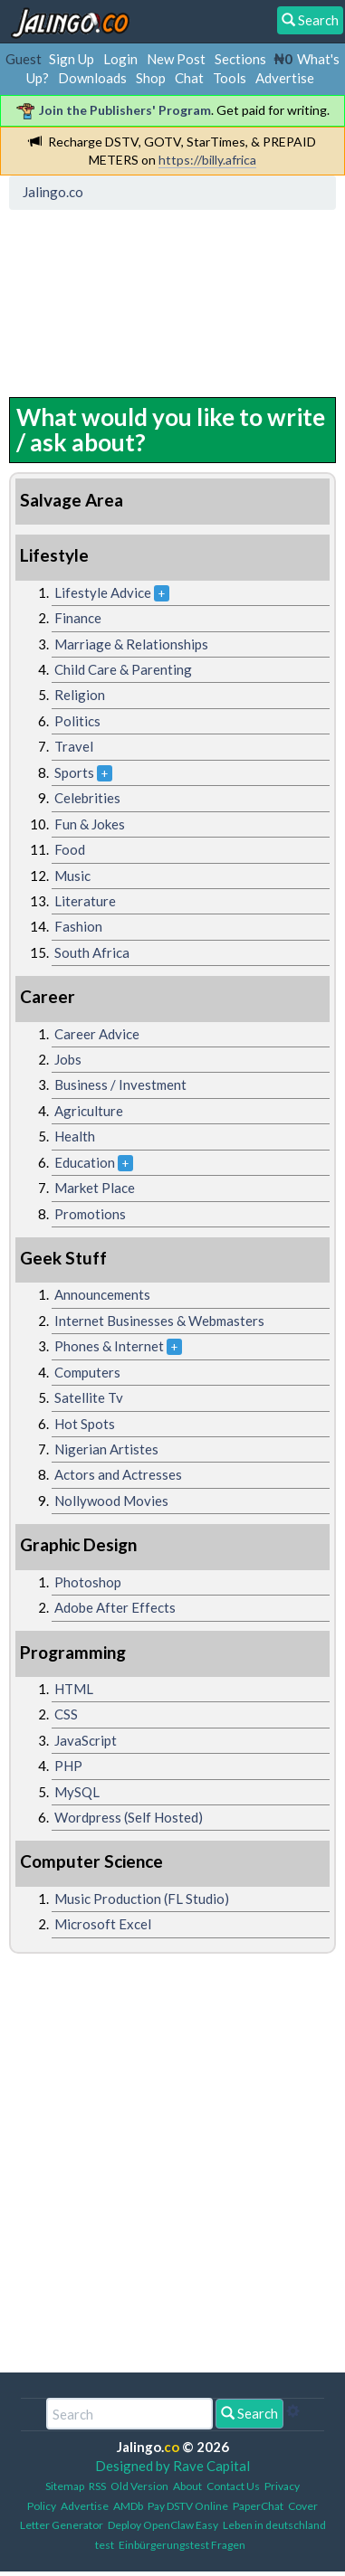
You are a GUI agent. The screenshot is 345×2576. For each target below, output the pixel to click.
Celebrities (87, 798)
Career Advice (96, 1034)
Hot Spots (84, 1424)
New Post (176, 59)
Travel (73, 746)
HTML (73, 1689)
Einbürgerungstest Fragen (182, 2545)
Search (249, 2413)
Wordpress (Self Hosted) (128, 1817)
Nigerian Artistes (106, 1449)
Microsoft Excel (102, 1924)
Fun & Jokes (89, 824)
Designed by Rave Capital (172, 2466)
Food (69, 849)
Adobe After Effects (115, 1607)
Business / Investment (120, 1084)
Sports (74, 772)
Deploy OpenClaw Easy (163, 2525)
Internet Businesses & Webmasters (159, 1320)
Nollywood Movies (111, 1500)
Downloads (92, 78)
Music (72, 875)
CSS (66, 1714)
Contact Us (233, 2486)
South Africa (91, 952)
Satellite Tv (88, 1397)
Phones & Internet (109, 1346)
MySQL (77, 1792)
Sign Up (71, 59)
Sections (240, 59)
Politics (77, 721)
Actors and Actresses (118, 1474)
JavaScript (85, 1740)
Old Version (139, 2486)
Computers (87, 1372)
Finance (77, 618)
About (187, 2486)
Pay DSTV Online (188, 2506)
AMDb (128, 2506)
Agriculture (88, 1111)
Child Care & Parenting (123, 669)
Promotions (90, 1214)
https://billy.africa (207, 159)
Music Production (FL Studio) (141, 1898)
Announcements (102, 1294)
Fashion (78, 926)
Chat (189, 78)
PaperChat (258, 2506)
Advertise (284, 78)
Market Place (94, 1187)
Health (74, 1136)
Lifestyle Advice (102, 592)
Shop (151, 78)
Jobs (67, 1059)
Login (120, 59)
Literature (85, 901)
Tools (229, 78)
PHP (68, 1765)
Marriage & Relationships (131, 644)
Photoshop (87, 1582)
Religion (79, 695)
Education (84, 1162)
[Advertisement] (160, 299)
